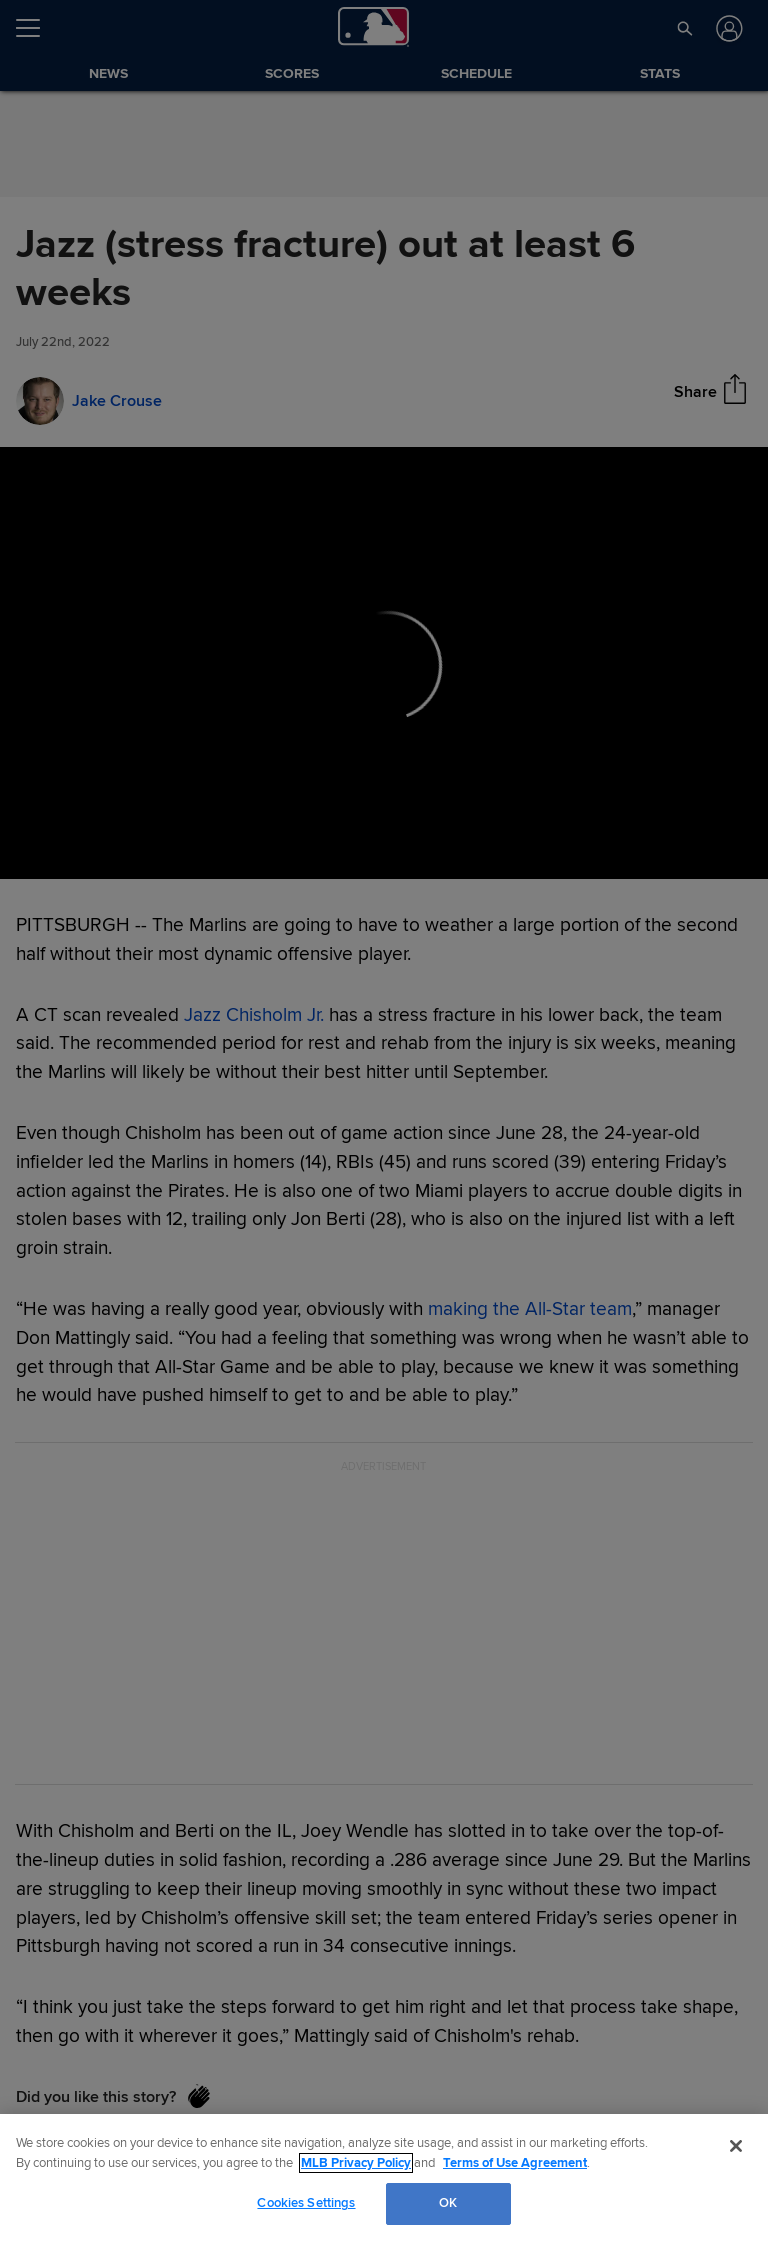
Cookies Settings (306, 2203)
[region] (384, 2177)
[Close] (736, 2146)
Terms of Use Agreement (515, 2163)
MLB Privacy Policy (356, 2163)
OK (448, 2203)
